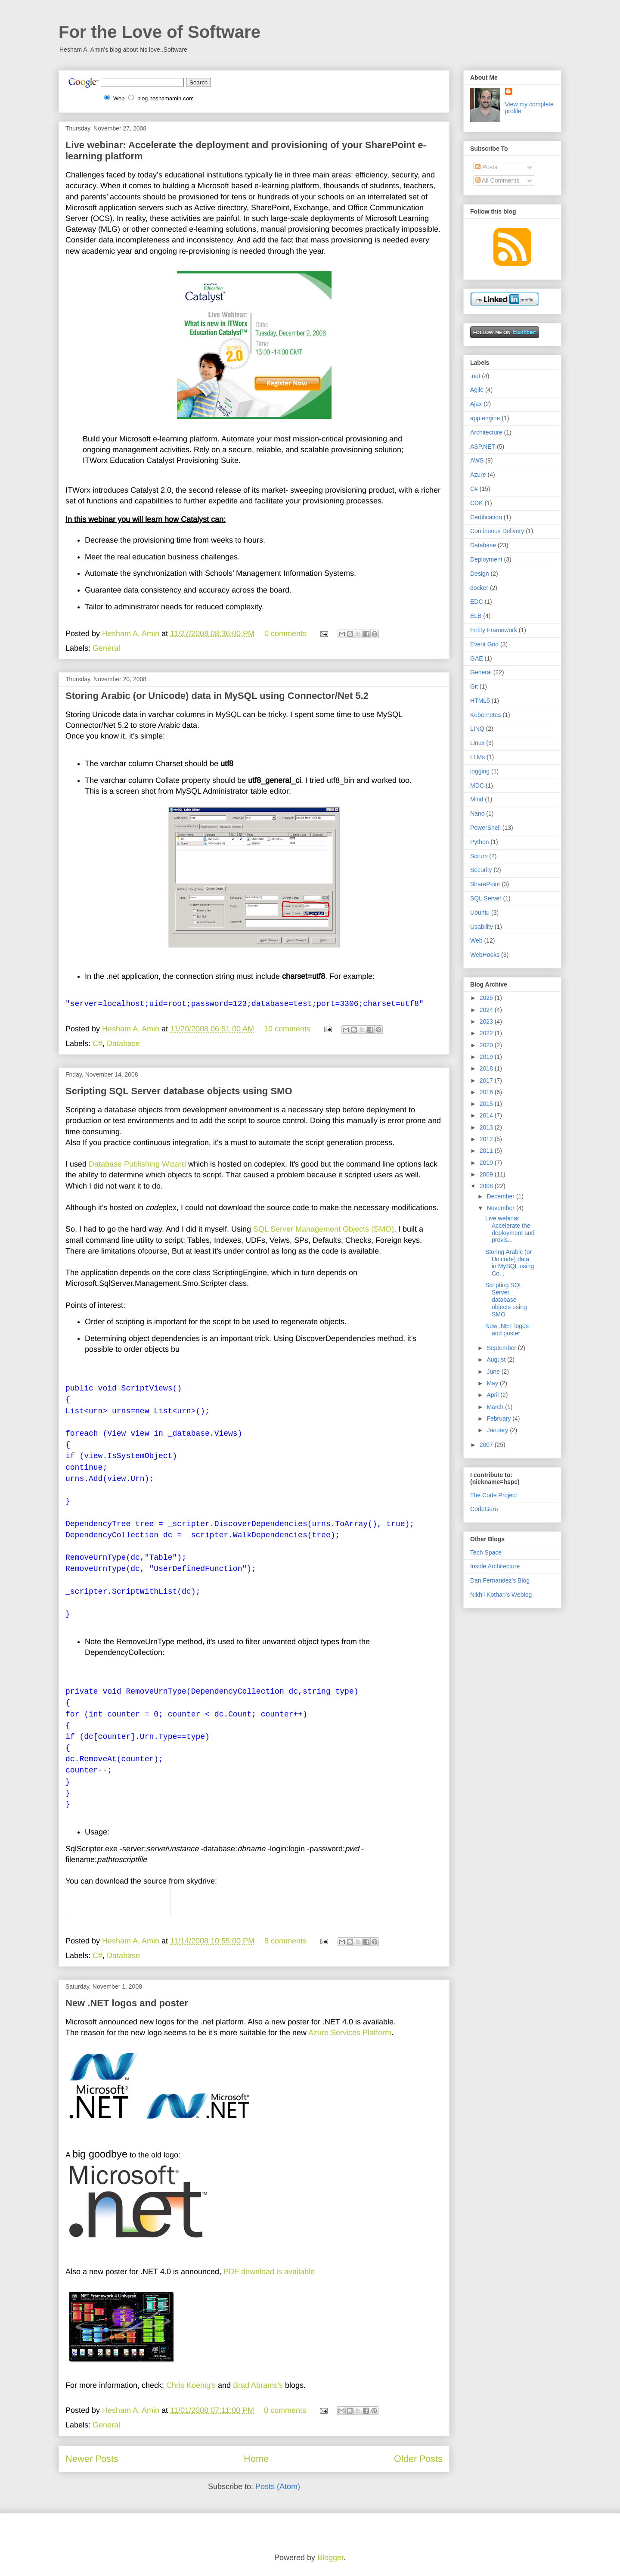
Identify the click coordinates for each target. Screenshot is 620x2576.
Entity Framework (493, 630)
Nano (477, 813)
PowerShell (485, 827)
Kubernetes (485, 714)
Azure (478, 474)
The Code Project (493, 1495)
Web (476, 940)
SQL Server (486, 898)
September (502, 1347)
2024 (487, 1009)
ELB (475, 615)
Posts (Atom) (277, 2486)
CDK (476, 503)
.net (475, 375)
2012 (487, 1139)
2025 (487, 997)
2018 (487, 1068)
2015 (487, 1103)
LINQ (477, 728)
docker (479, 587)
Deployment (486, 559)
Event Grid (484, 644)
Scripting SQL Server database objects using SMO (178, 1091)
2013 (487, 1127)
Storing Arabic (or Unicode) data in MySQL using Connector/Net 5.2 (217, 695)
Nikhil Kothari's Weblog (501, 1594)
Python (479, 841)
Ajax (476, 403)
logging (480, 771)
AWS (477, 460)
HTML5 (480, 700)
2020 (487, 1045)
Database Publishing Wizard (137, 1164)
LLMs (477, 757)
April (493, 1394)
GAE (476, 658)
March (496, 1406)
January (498, 1430)
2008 (487, 1185)
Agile (477, 389)
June (494, 1371)
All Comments (497, 180)
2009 (487, 1174)
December (501, 1196)
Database (123, 1043)
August (497, 1359)
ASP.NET (482, 446)
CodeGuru (484, 1508)
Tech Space (486, 1552)
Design (479, 573)
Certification (486, 517)
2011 (487, 1150)
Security (481, 869)
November (501, 1207)
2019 (487, 1056)
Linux (477, 742)
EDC (476, 601)
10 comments (287, 1028)
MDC (477, 785)
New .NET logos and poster (126, 2003)
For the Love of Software (159, 31)
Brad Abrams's (258, 2385)
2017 (487, 1080)
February (499, 1418)
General (106, 648)
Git (474, 686)
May (493, 1383)
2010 (487, 1162)
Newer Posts (91, 2458)
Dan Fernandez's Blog (500, 1580)
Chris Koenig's (191, 2385)
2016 (487, 1092)
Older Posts (418, 2458)
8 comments (285, 1941)
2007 (487, 1444)
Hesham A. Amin (131, 633)
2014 (487, 1115)
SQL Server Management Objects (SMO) (323, 1229)
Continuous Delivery (497, 531)
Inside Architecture (495, 1566)
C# (97, 1043)
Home (256, 2458)
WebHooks (484, 954)
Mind (476, 799)
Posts (486, 167)
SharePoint (485, 884)
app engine (485, 418)
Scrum (478, 856)
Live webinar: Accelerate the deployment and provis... (510, 1229)
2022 (487, 1033)
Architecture (486, 432)
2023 (487, 1021)
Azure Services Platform (349, 2032)
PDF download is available (269, 2271)
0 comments (285, 633)
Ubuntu (480, 912)
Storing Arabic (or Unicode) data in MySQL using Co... (509, 1262)
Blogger (330, 2557)
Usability (481, 926)
